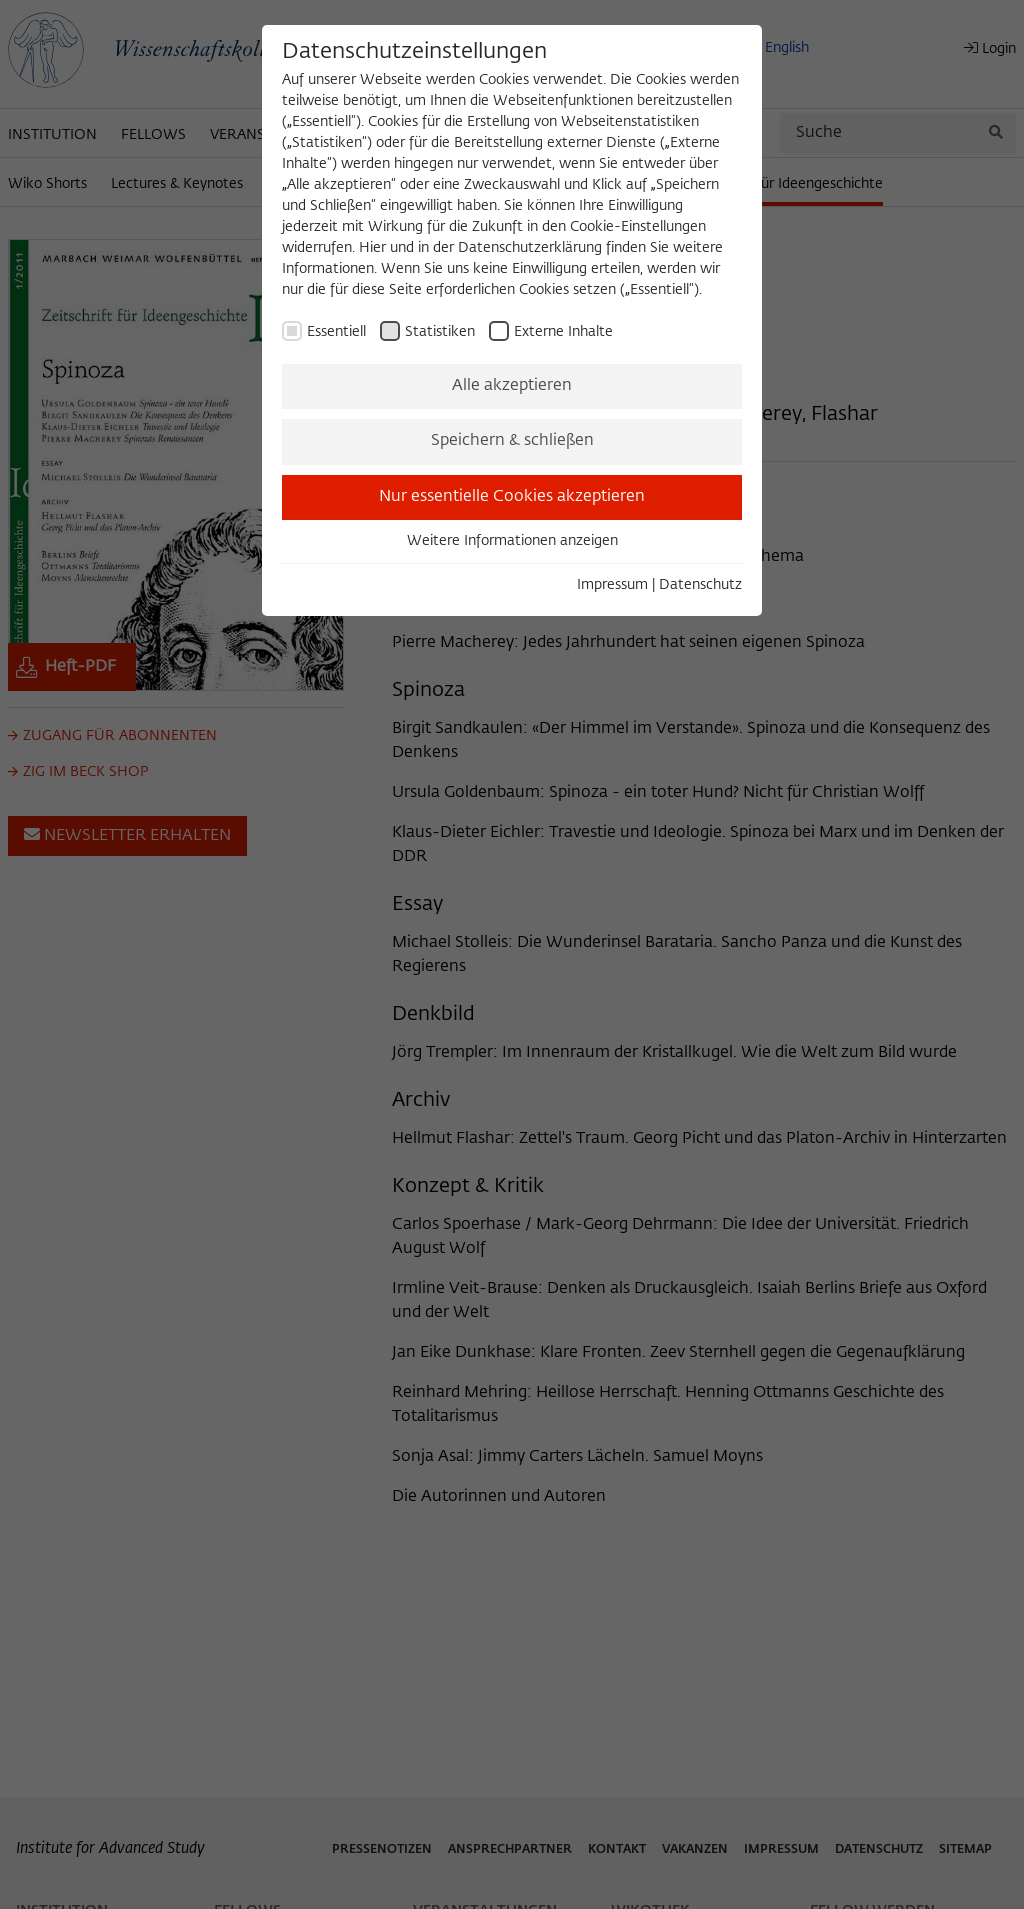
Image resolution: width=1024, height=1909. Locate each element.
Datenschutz (700, 585)
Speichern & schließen (512, 441)
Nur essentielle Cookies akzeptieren (512, 497)
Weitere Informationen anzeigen (512, 541)
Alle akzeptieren (512, 386)
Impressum (612, 585)
